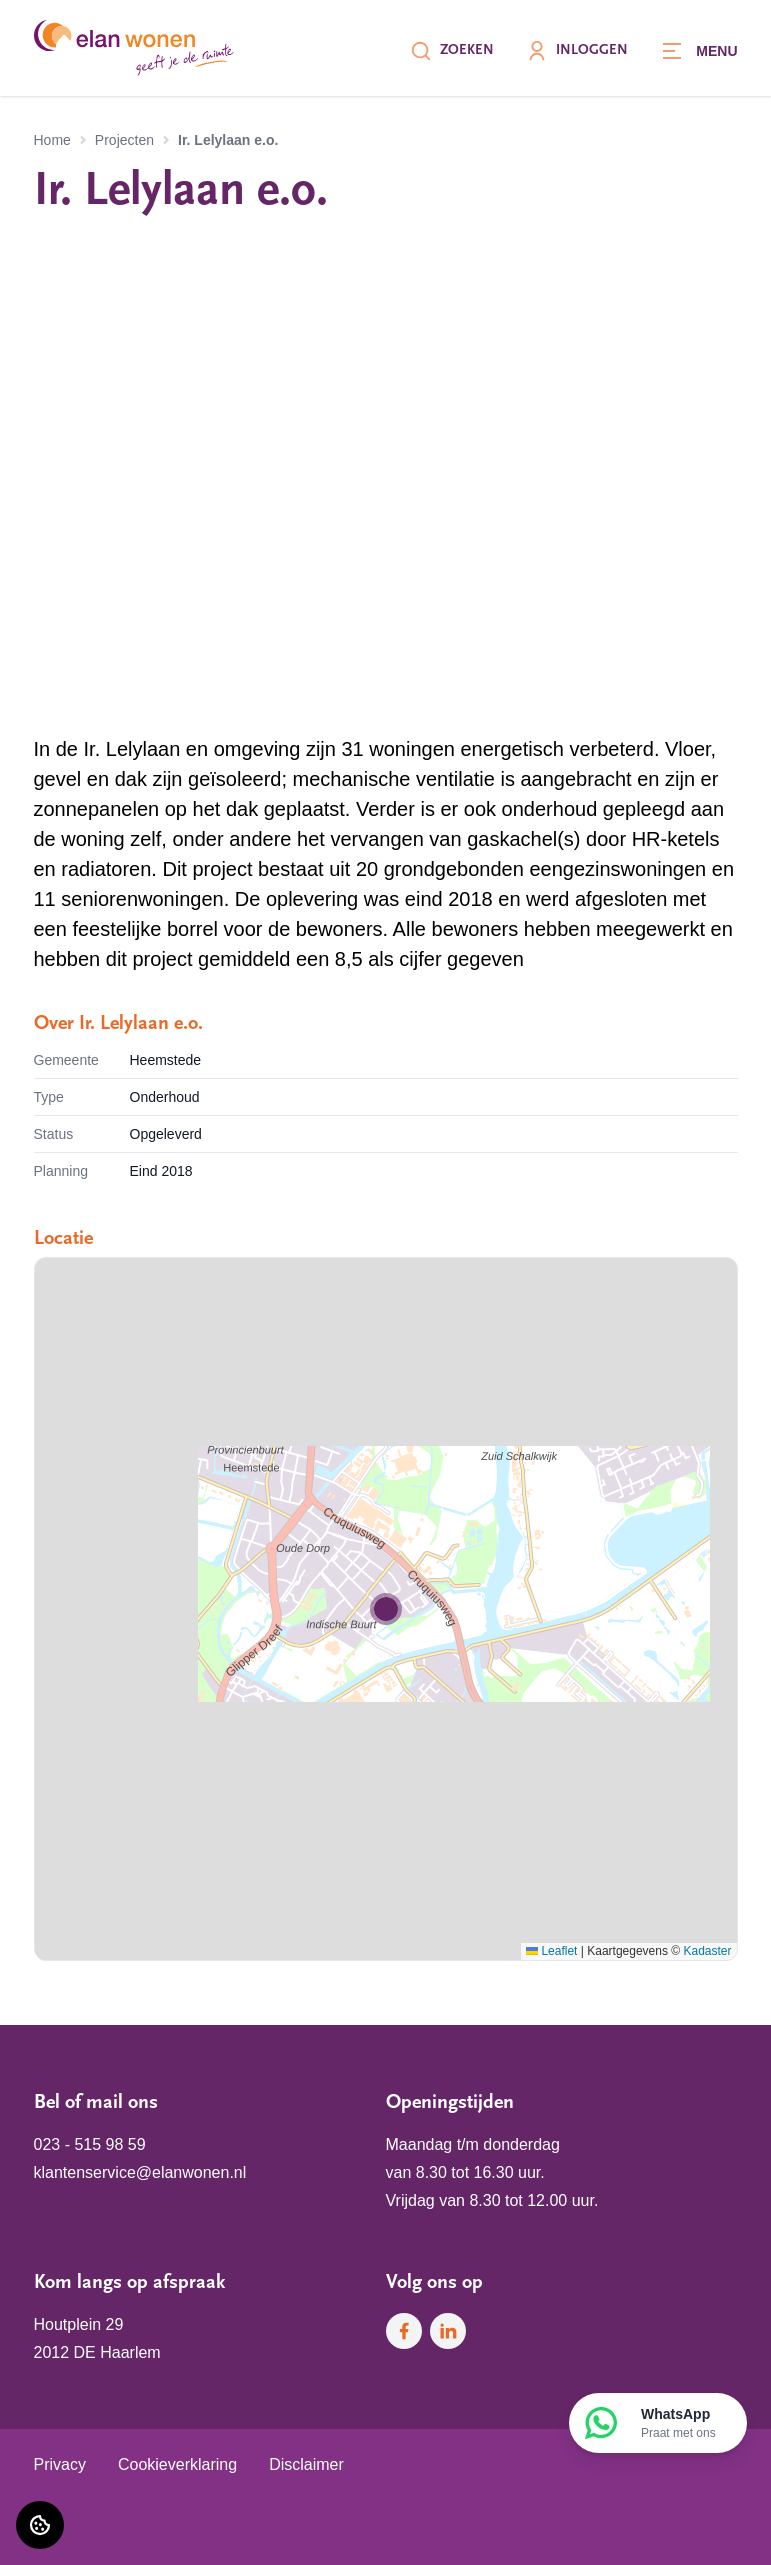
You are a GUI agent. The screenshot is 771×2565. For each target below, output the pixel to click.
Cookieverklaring (177, 2464)
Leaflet (551, 1951)
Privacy (60, 2464)
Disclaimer (306, 2464)
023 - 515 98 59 (90, 2144)
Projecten (124, 140)
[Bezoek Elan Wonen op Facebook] (404, 2331)
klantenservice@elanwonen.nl (140, 2172)
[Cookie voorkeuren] (40, 2525)
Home (52, 140)
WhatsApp (678, 2424)
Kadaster (707, 1951)
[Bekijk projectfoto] (386, 477)
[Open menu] (698, 51)
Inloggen (577, 51)
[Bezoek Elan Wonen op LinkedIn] (448, 2331)
